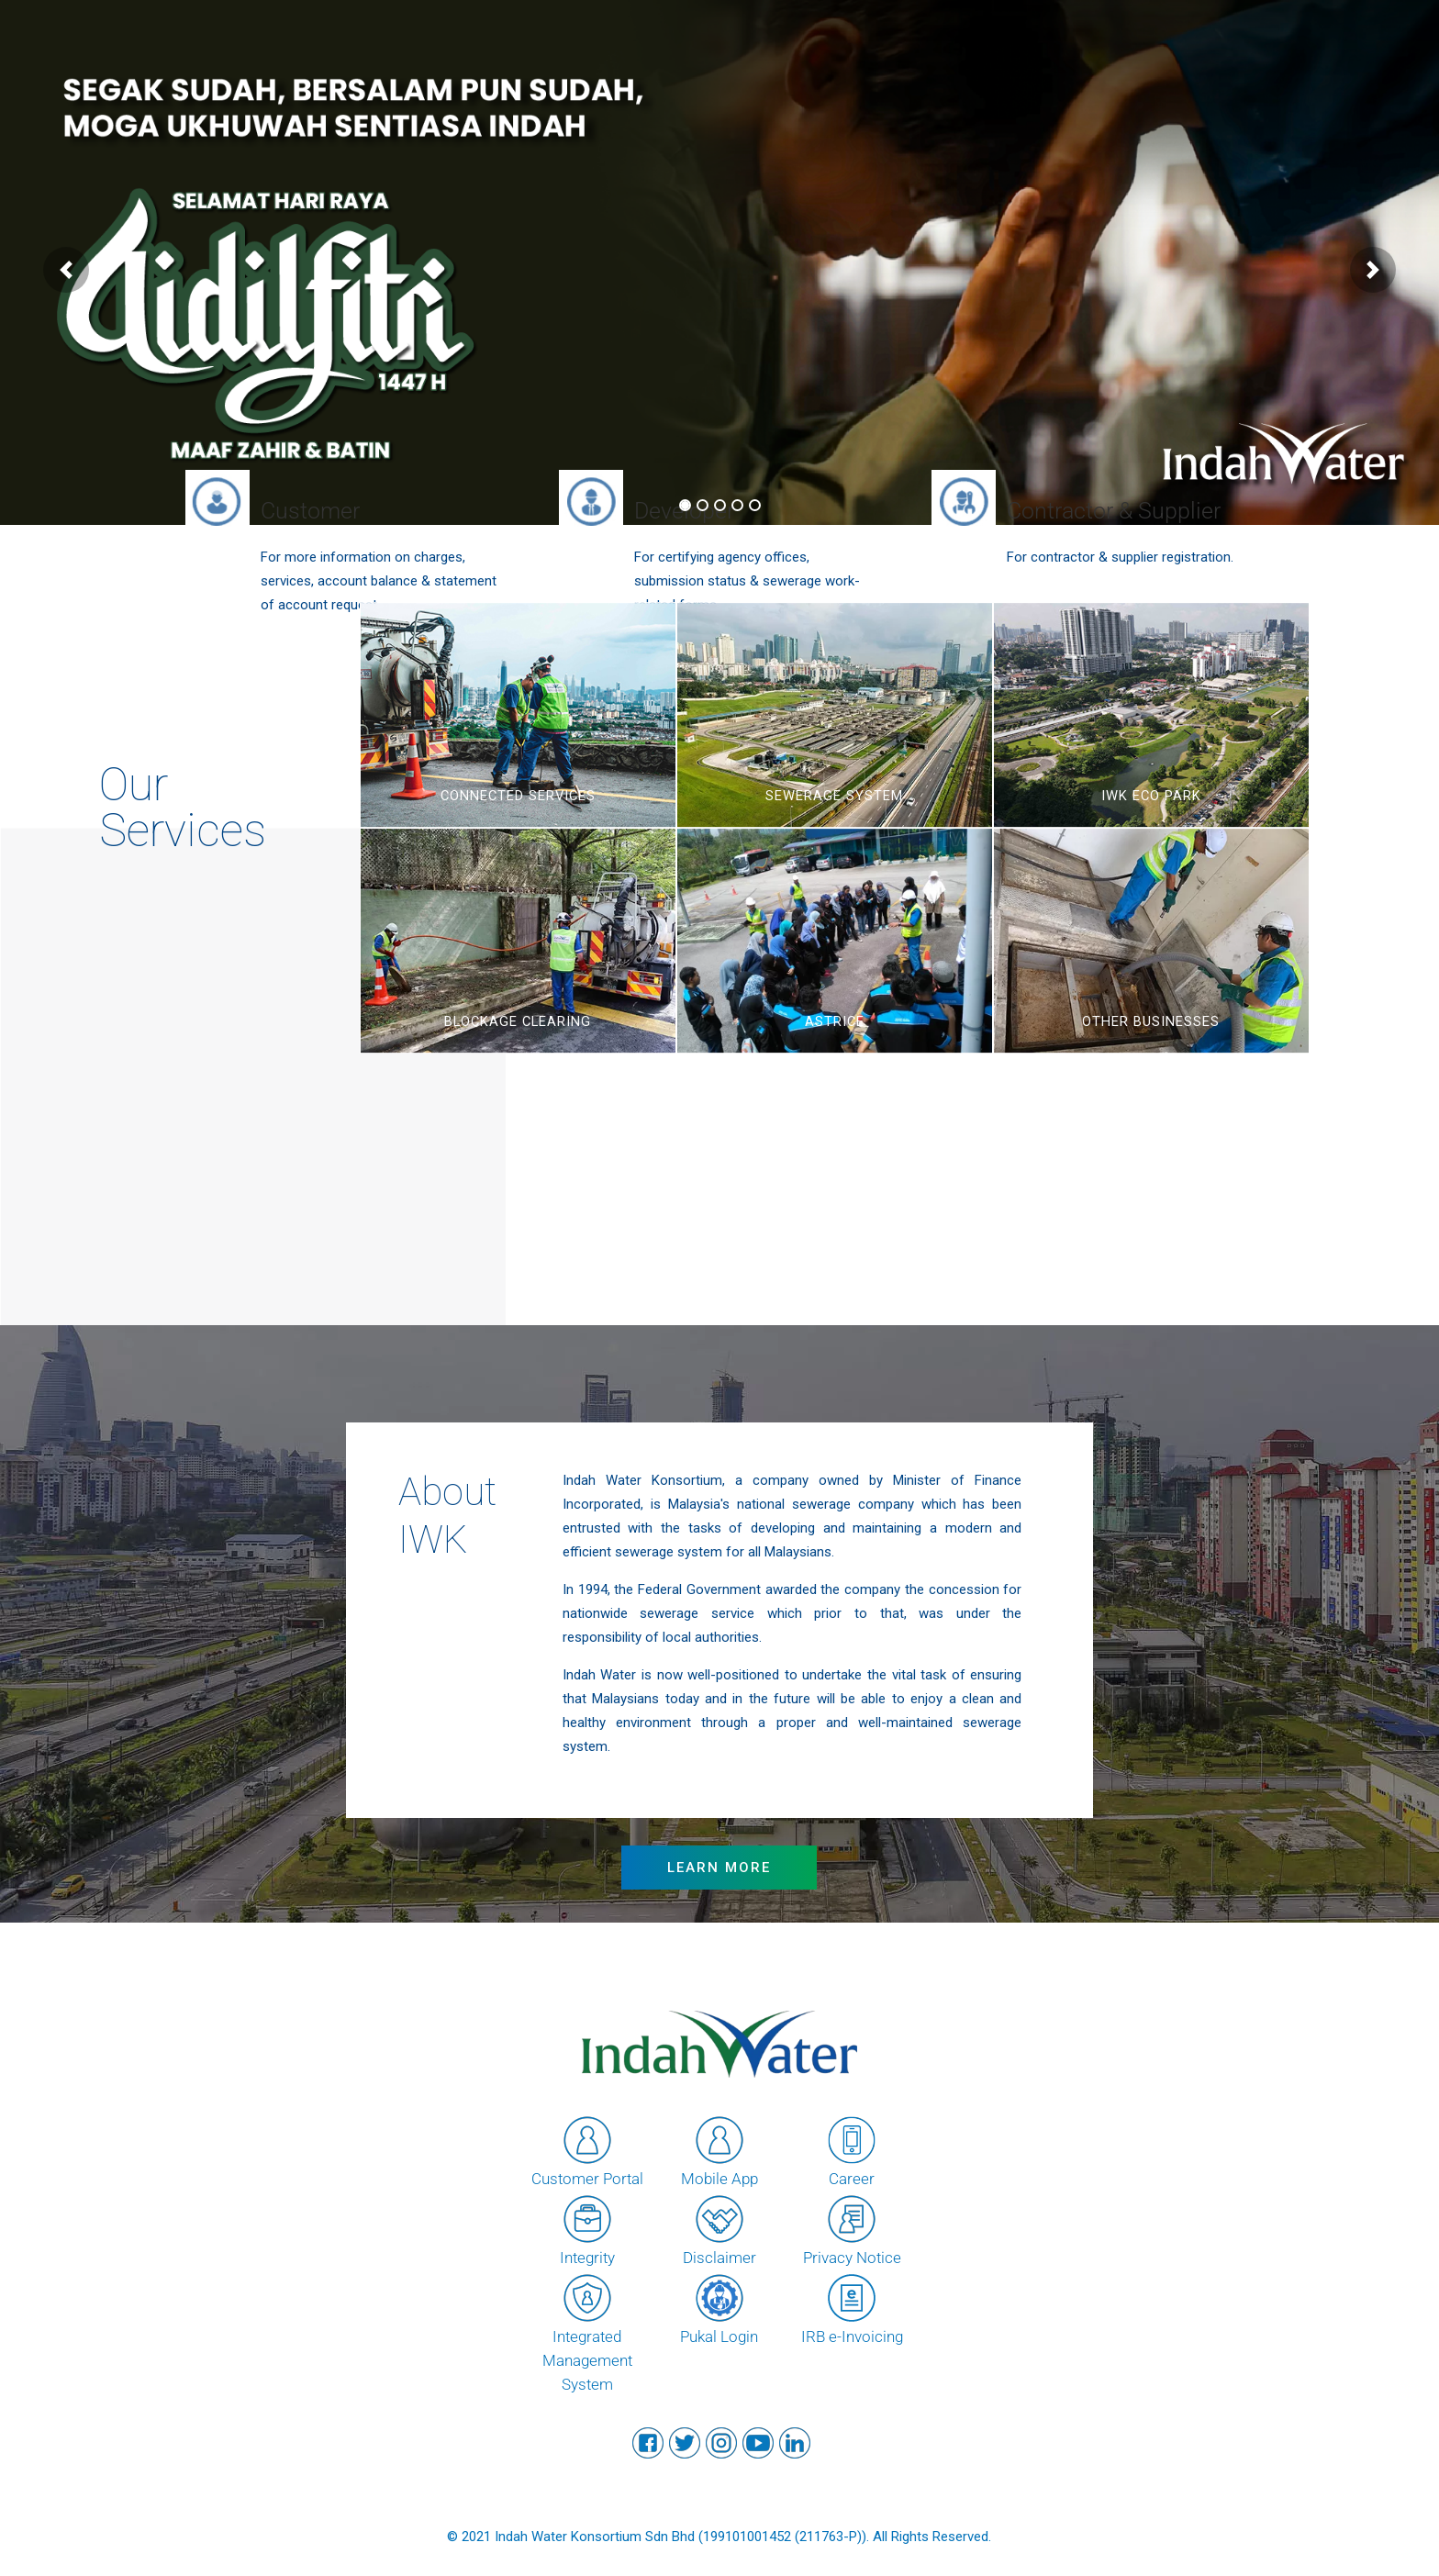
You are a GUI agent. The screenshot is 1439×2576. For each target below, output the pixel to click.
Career (851, 2150)
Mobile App (719, 2150)
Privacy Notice (852, 2229)
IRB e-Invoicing (852, 2308)
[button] (66, 270)
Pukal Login (719, 2308)
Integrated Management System (587, 2331)
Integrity (587, 2229)
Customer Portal (587, 2150)
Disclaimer (719, 2229)
